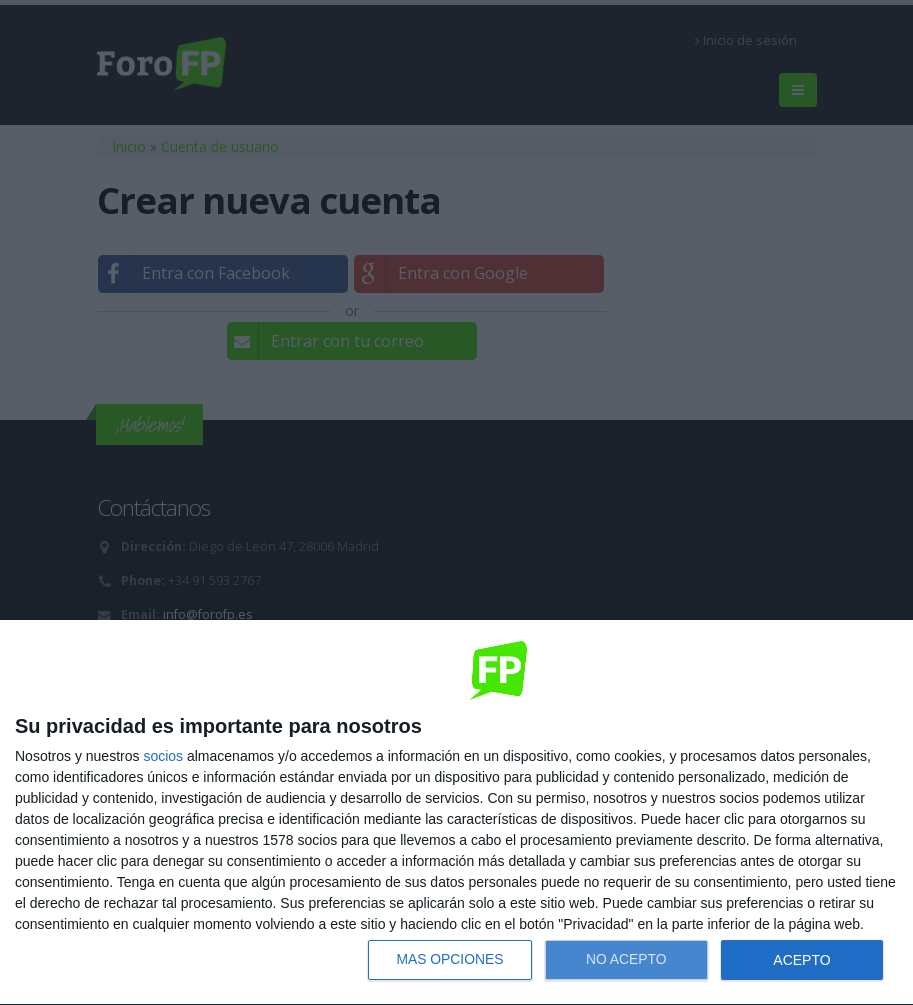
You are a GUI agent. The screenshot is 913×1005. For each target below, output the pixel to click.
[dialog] (456, 813)
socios (163, 756)
